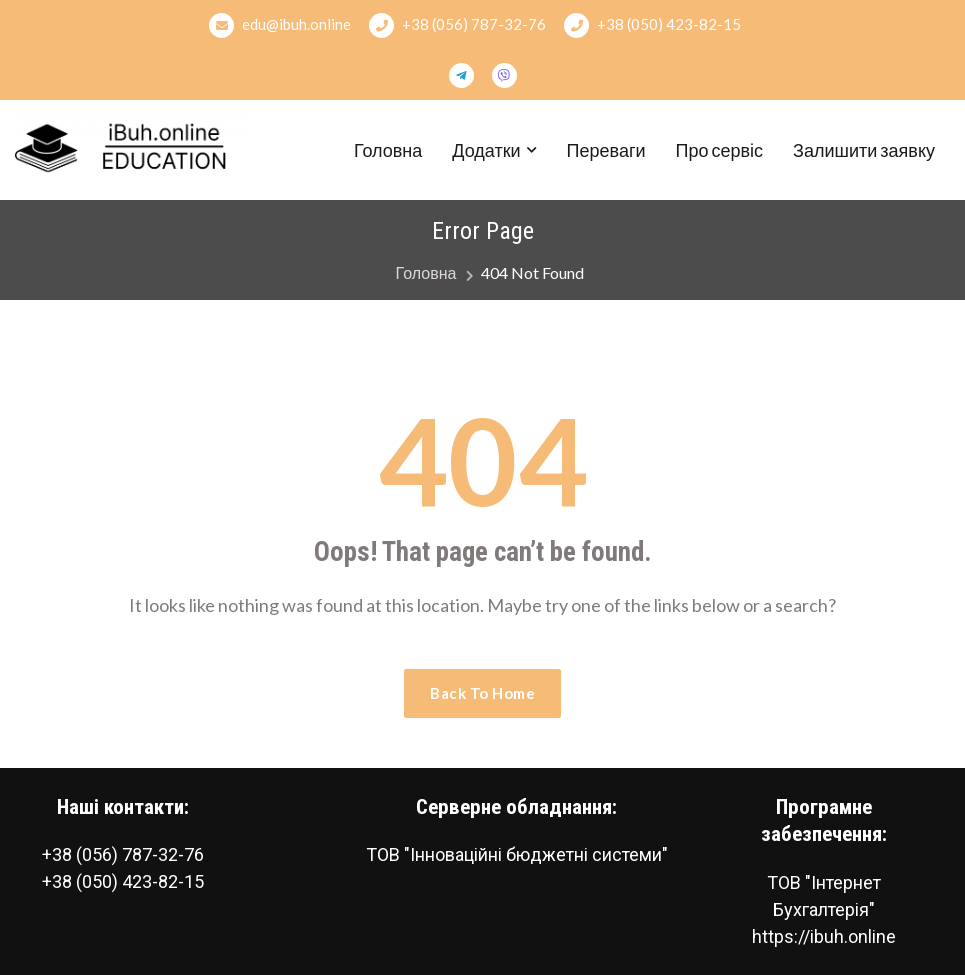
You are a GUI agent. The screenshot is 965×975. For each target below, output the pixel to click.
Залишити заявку (864, 150)
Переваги (606, 150)
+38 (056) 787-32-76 (457, 25)
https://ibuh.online (824, 936)
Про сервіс (720, 150)
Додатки (486, 150)
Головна (388, 150)
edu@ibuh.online (280, 25)
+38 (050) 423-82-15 (652, 25)
